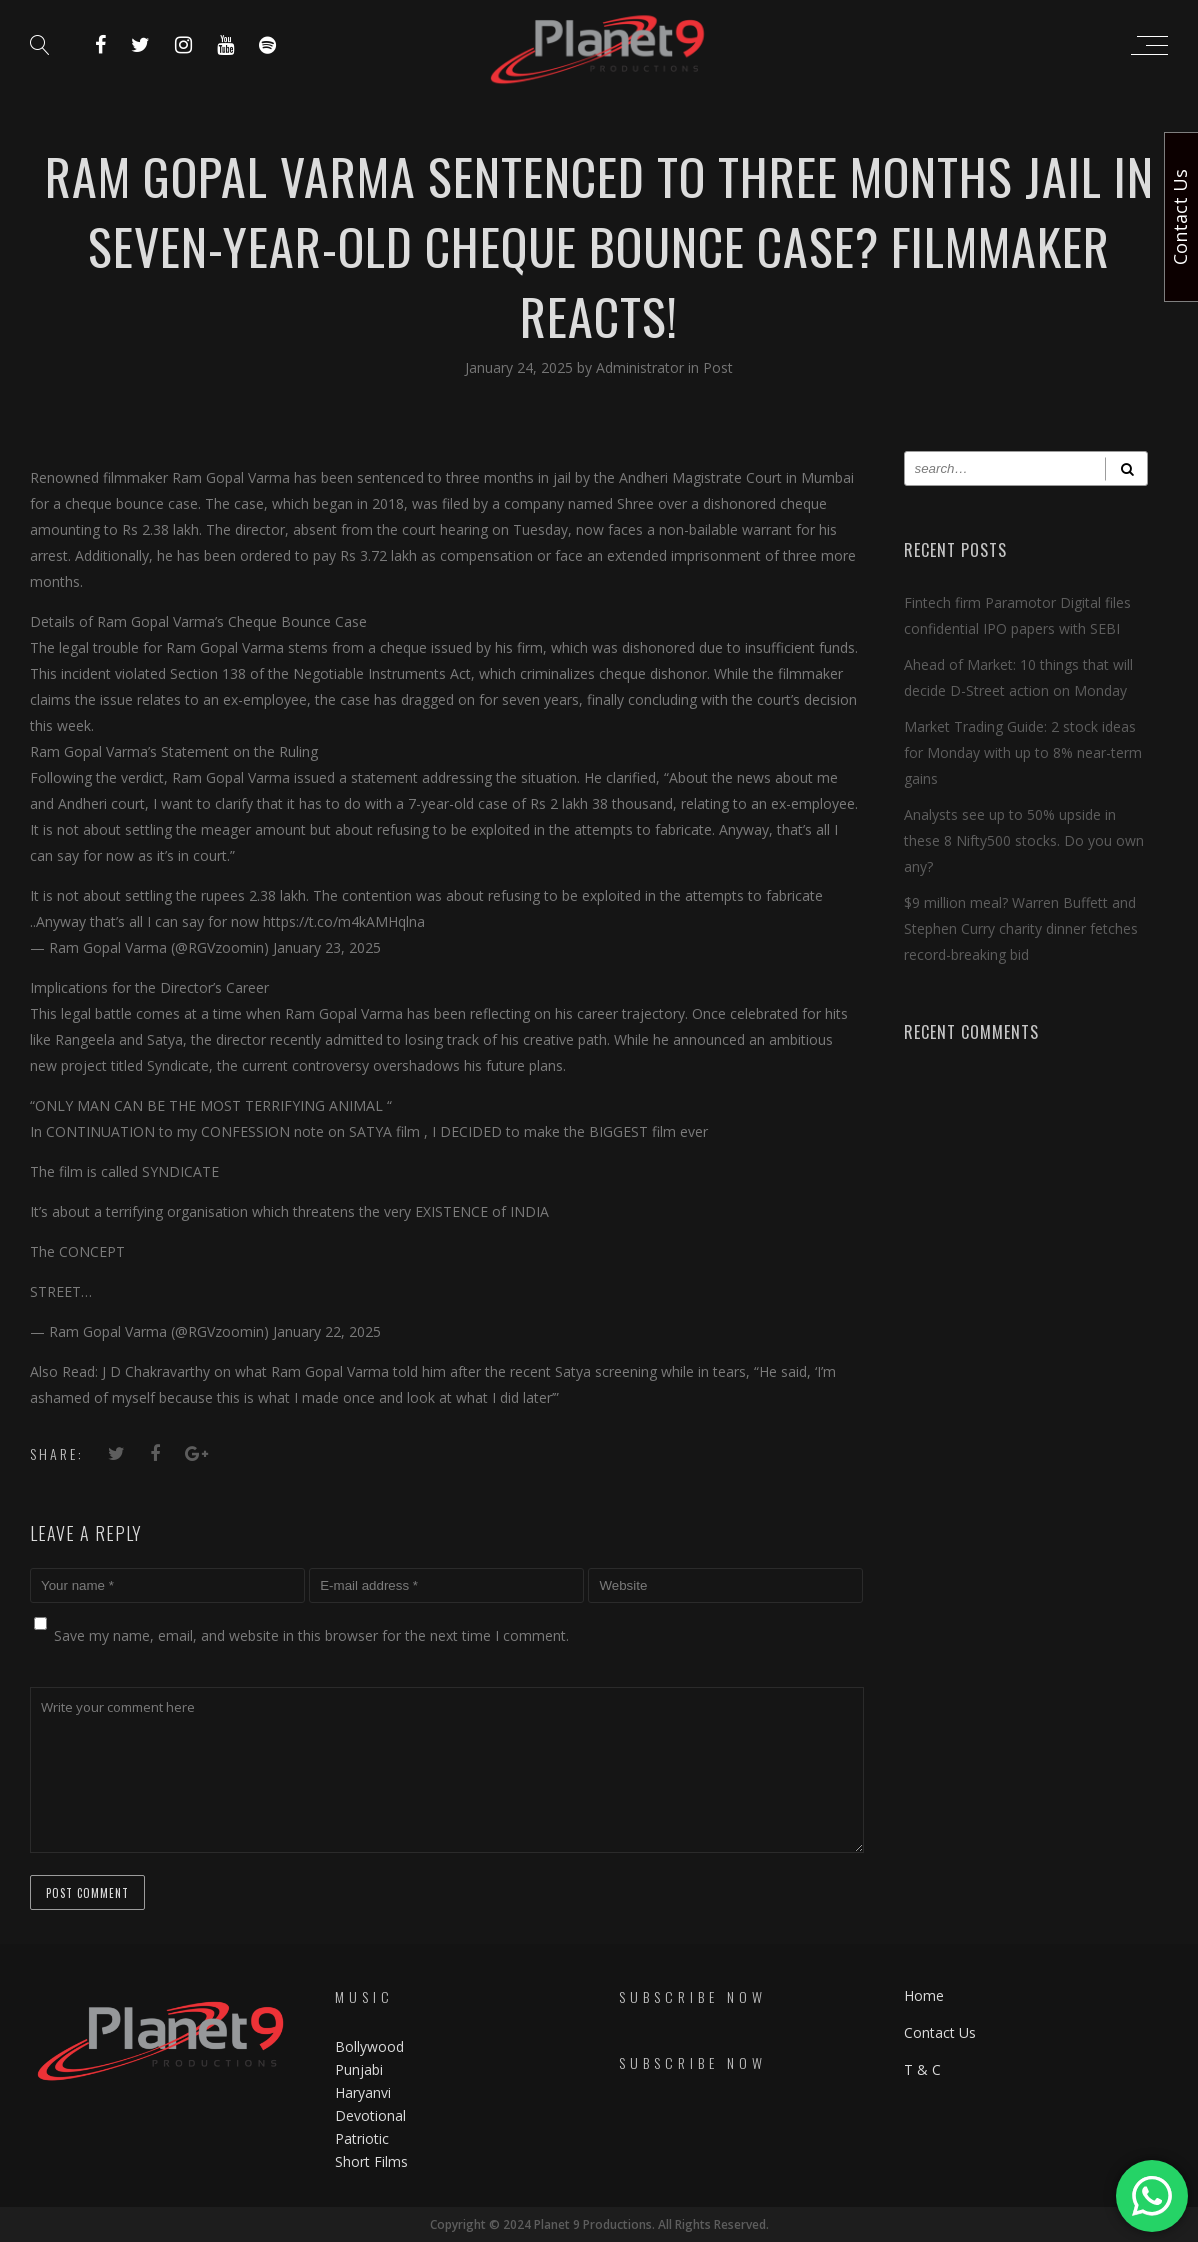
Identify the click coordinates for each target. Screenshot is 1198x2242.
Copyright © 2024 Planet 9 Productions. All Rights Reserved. (599, 2224)
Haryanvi (363, 2092)
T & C (922, 2069)
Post (718, 367)
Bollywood (369, 2046)
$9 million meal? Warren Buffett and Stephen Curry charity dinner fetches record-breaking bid (1021, 928)
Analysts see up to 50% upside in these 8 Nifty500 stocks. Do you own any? (1024, 840)
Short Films (371, 2161)
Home (924, 1995)
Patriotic (364, 2138)
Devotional (370, 2115)
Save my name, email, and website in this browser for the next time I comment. (311, 1635)
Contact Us (940, 2032)
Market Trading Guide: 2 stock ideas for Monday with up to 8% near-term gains (1023, 752)
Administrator (642, 367)
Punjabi (359, 2069)
